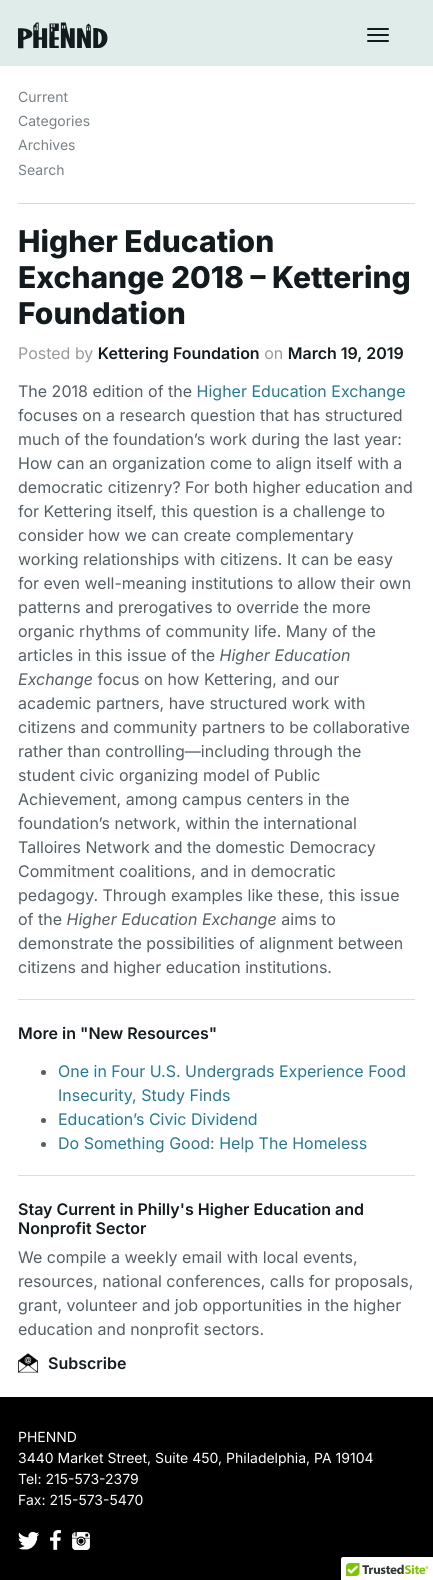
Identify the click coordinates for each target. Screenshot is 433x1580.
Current (43, 97)
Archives (47, 145)
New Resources (148, 1033)
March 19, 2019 (346, 353)
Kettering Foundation (179, 353)
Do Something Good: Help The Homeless (212, 1143)
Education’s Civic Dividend (158, 1119)
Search (41, 170)
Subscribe (72, 1363)
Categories (54, 121)
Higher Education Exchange (301, 391)
